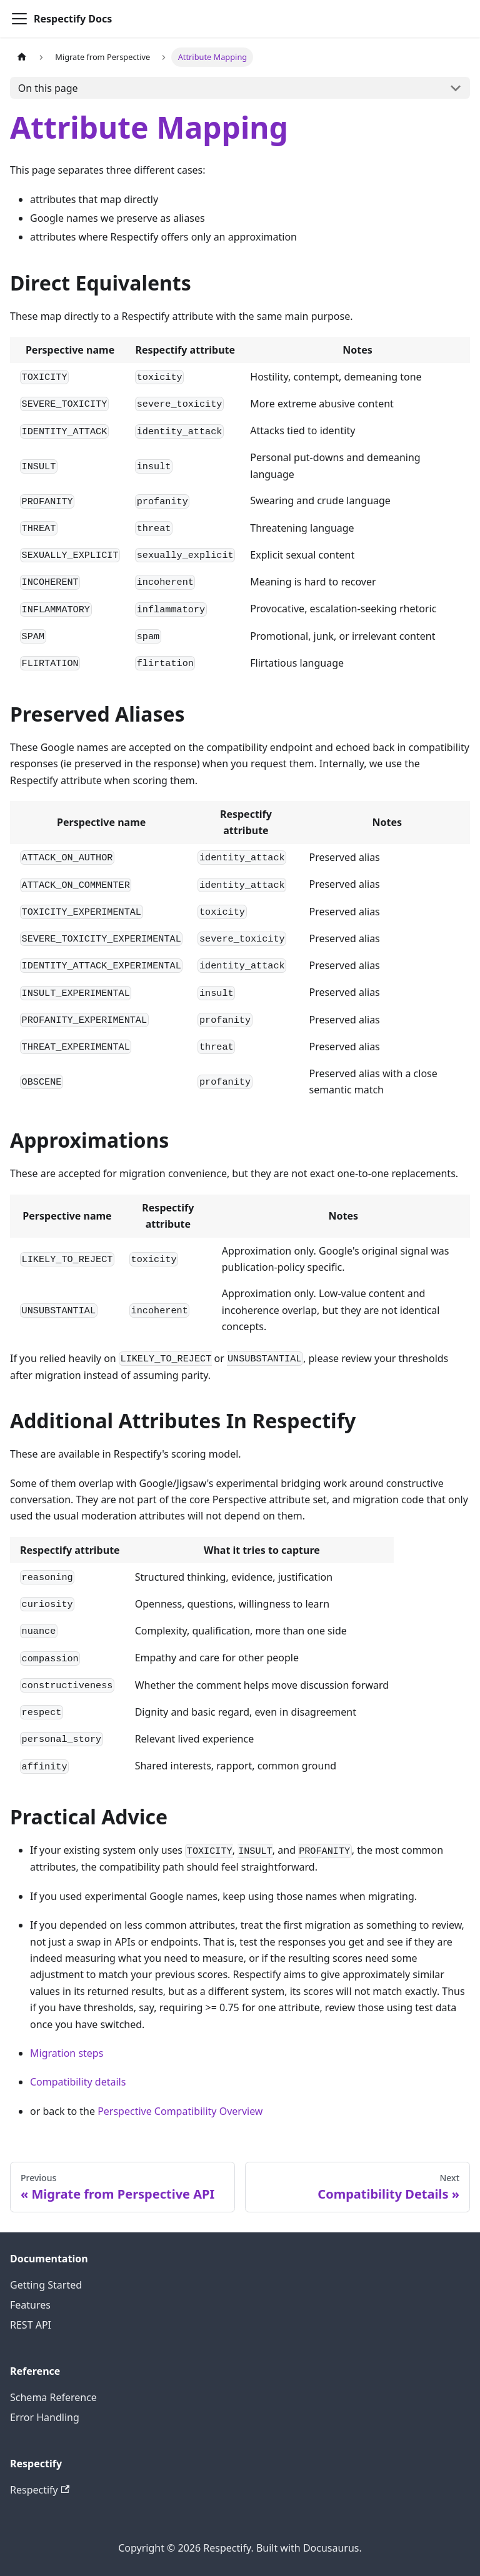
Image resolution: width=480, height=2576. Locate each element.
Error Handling (44, 2417)
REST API (30, 2325)
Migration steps (66, 2053)
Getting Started (46, 2285)
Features (30, 2305)
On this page (48, 88)
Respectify (39, 2490)
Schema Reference (53, 2397)
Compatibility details (78, 2082)
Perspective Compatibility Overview (180, 2111)
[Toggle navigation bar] (19, 18)
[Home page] (22, 57)
